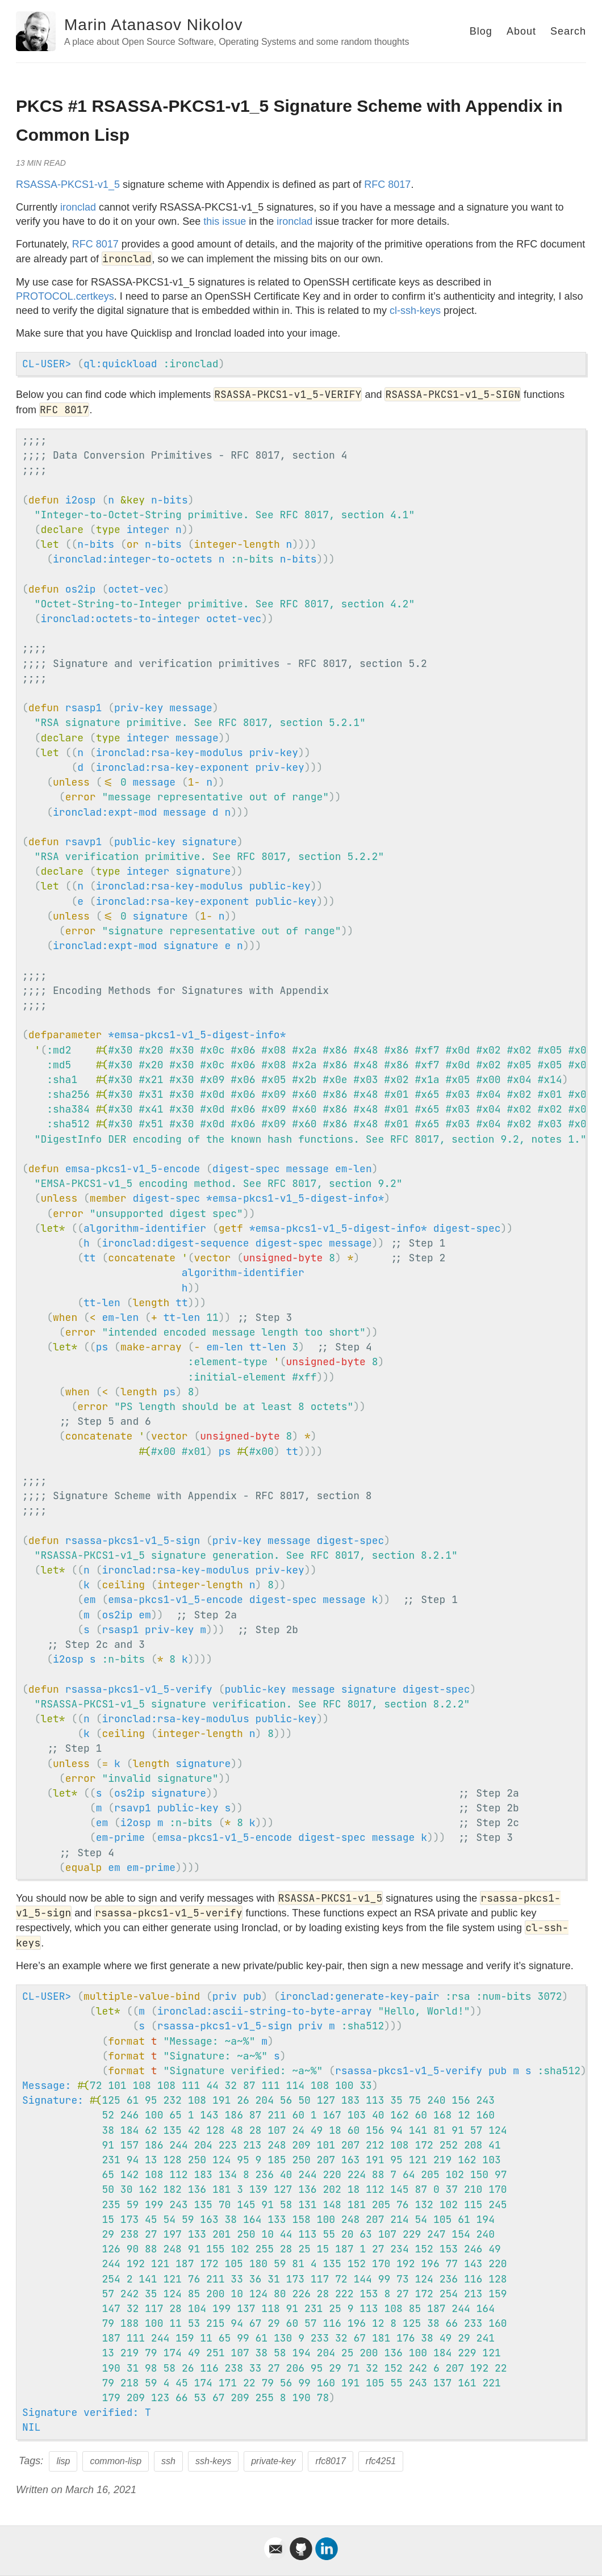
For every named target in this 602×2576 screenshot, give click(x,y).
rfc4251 (381, 2461)
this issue (224, 221)
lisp (63, 2461)
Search (568, 31)
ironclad (78, 207)
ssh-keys (213, 2461)
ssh (168, 2461)
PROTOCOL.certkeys (65, 296)
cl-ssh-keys (415, 310)
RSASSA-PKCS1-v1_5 (68, 184)
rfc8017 (330, 2461)
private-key (273, 2461)
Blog (481, 31)
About (521, 31)
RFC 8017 (387, 184)
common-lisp (115, 2461)
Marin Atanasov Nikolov (153, 24)
